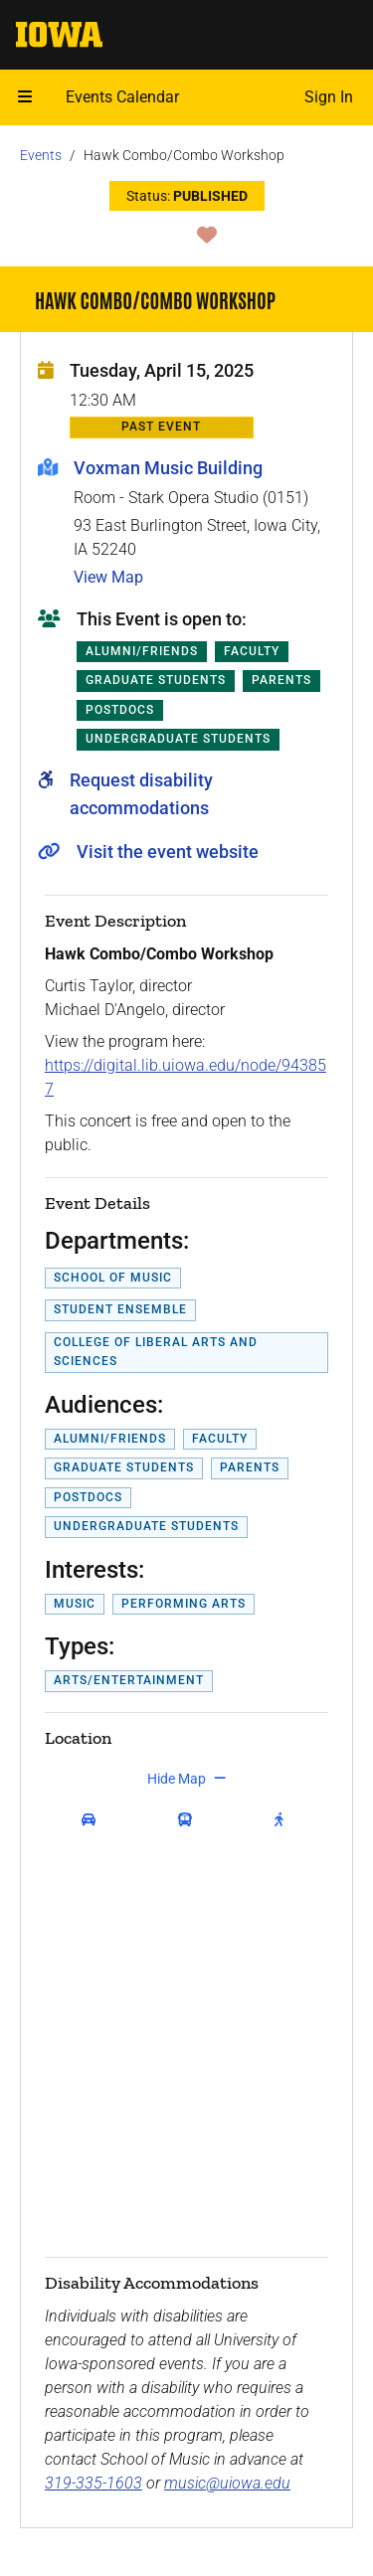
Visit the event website (168, 851)
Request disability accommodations (141, 794)
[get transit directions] (190, 1820)
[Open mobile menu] (25, 97)
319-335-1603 (93, 2483)
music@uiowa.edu (227, 2483)
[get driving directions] (93, 1820)
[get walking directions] (283, 1820)
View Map (108, 577)
